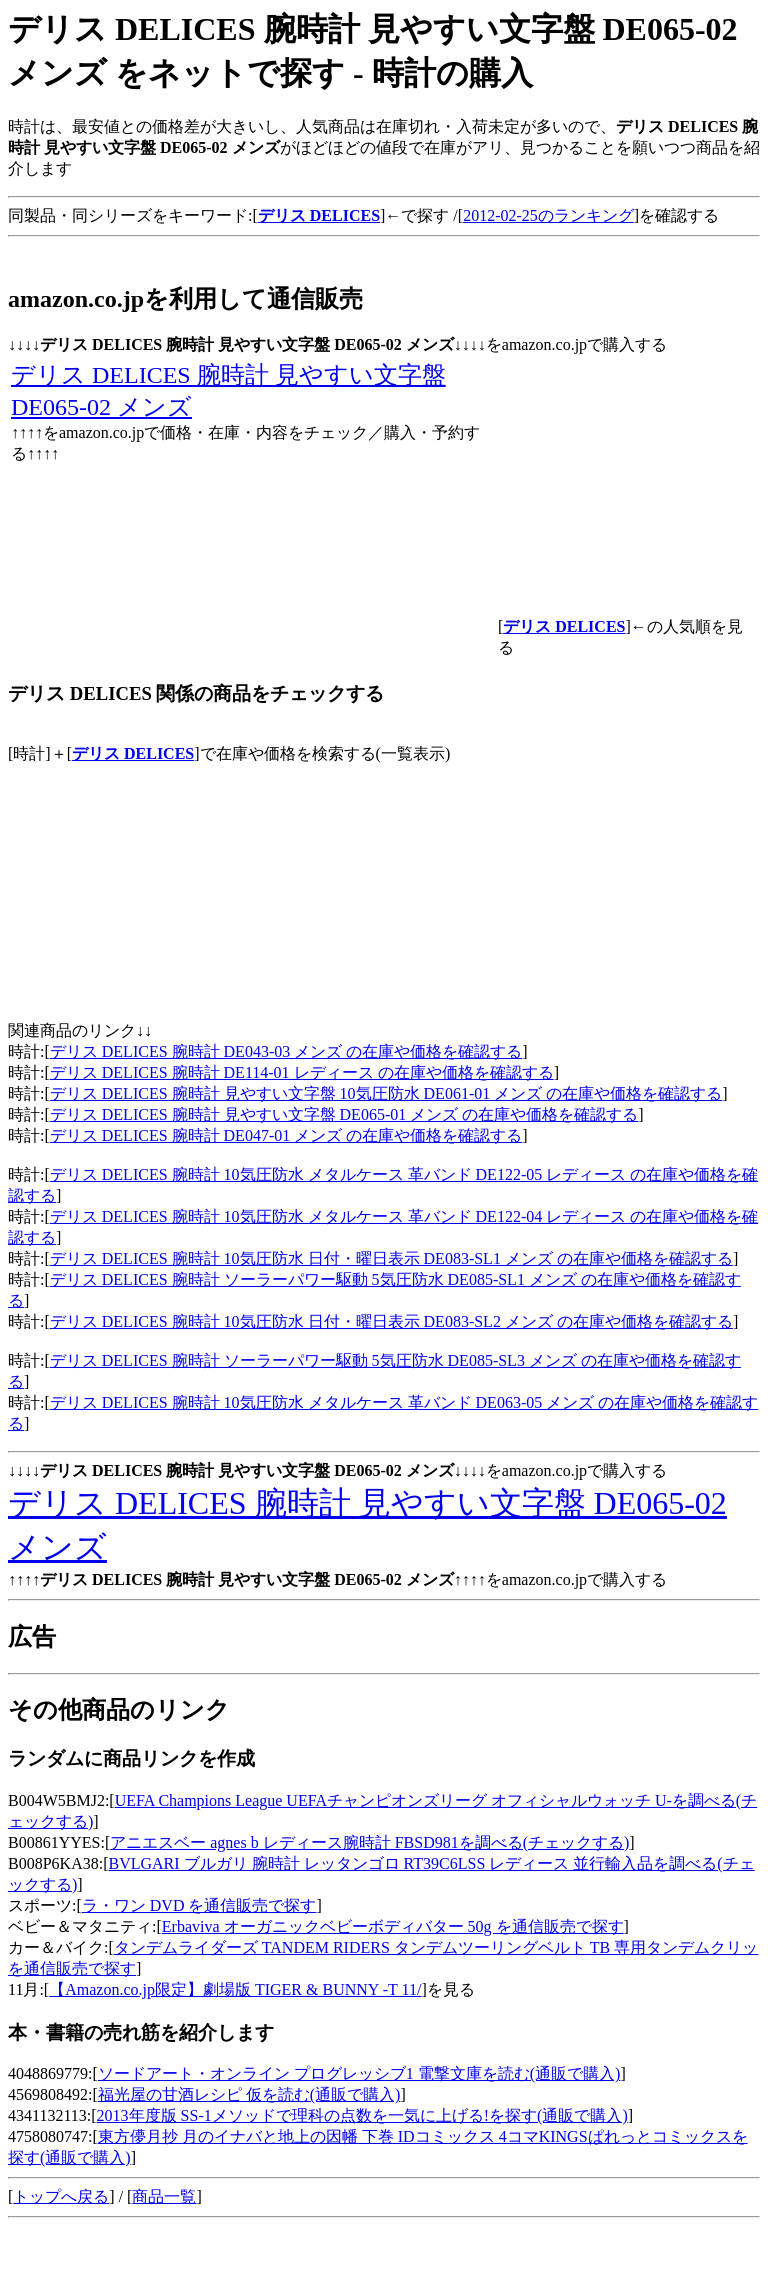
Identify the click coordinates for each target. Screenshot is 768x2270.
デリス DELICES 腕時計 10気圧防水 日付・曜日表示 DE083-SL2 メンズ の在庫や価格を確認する (391, 1321)
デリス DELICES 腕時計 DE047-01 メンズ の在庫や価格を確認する (286, 1135)
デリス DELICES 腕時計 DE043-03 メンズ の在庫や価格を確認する (286, 1051)
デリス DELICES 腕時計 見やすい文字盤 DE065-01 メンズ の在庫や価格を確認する (344, 1114)
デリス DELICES (133, 753)
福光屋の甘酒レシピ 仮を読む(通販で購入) (249, 2094)
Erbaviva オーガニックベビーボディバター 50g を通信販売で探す (393, 1926)
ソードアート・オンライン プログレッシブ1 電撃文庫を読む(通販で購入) (359, 2073)
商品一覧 (164, 2196)
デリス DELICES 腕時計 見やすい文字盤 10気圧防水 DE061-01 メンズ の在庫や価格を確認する (386, 1093)
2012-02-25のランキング (548, 215)
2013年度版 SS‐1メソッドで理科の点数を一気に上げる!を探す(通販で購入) (362, 2115)
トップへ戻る (61, 2196)
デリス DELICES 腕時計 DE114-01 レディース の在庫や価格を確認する (302, 1072)
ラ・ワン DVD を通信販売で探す (199, 1905)
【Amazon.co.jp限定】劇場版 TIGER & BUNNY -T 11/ (235, 1989)
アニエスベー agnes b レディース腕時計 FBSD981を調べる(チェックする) (369, 1842)
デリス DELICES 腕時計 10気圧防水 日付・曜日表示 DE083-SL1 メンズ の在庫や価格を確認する (391, 1258)
